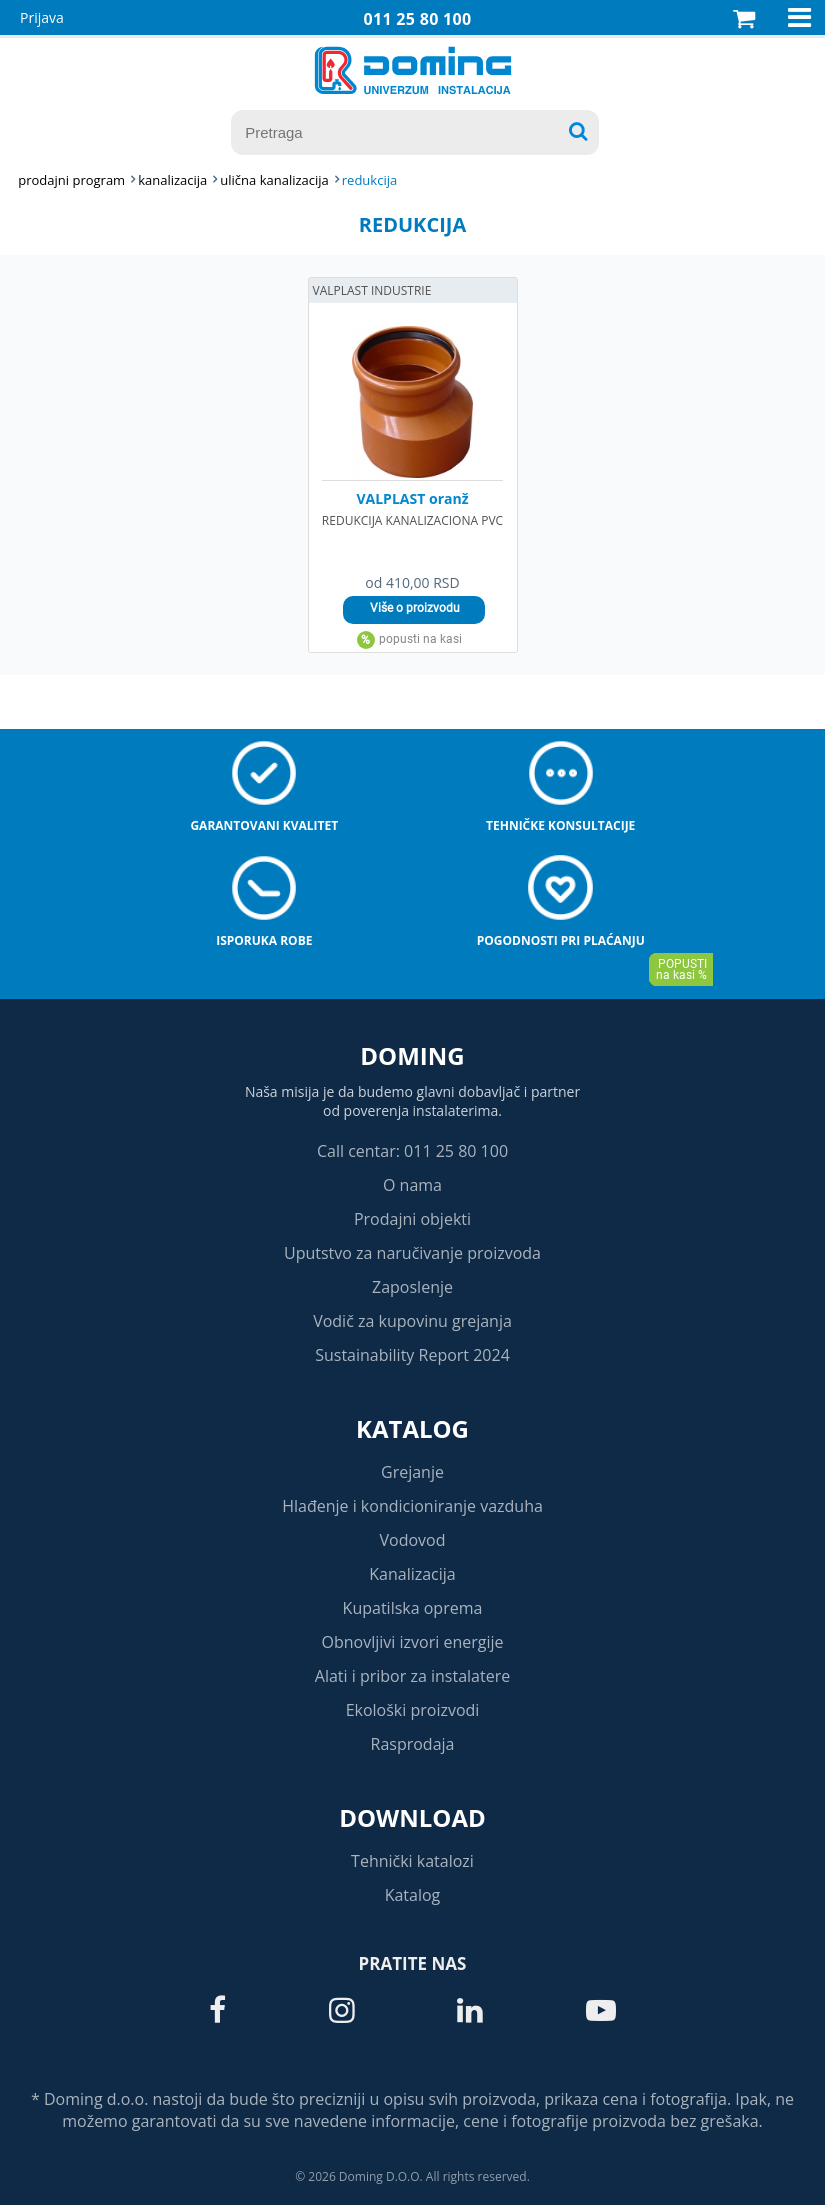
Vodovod (413, 1540)
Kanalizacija (412, 1574)
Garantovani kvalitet (264, 825)
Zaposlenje (412, 1287)
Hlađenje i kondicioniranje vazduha (412, 1506)
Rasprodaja (413, 1744)
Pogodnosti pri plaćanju (561, 940)
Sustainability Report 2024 (412, 1355)
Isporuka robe (264, 940)
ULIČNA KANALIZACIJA (274, 180)
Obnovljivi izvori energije (413, 1642)
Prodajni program (71, 180)
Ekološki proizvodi (413, 1710)
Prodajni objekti (412, 1219)
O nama (412, 1185)
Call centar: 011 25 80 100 (412, 1151)
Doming (412, 1055)
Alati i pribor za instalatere (412, 1676)
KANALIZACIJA (172, 180)
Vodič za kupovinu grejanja (412, 1321)
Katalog (412, 1428)
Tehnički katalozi (412, 1861)
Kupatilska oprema (413, 1608)
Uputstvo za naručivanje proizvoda (412, 1253)
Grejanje (412, 1472)
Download (412, 1817)
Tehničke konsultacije (560, 825)
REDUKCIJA (369, 180)
